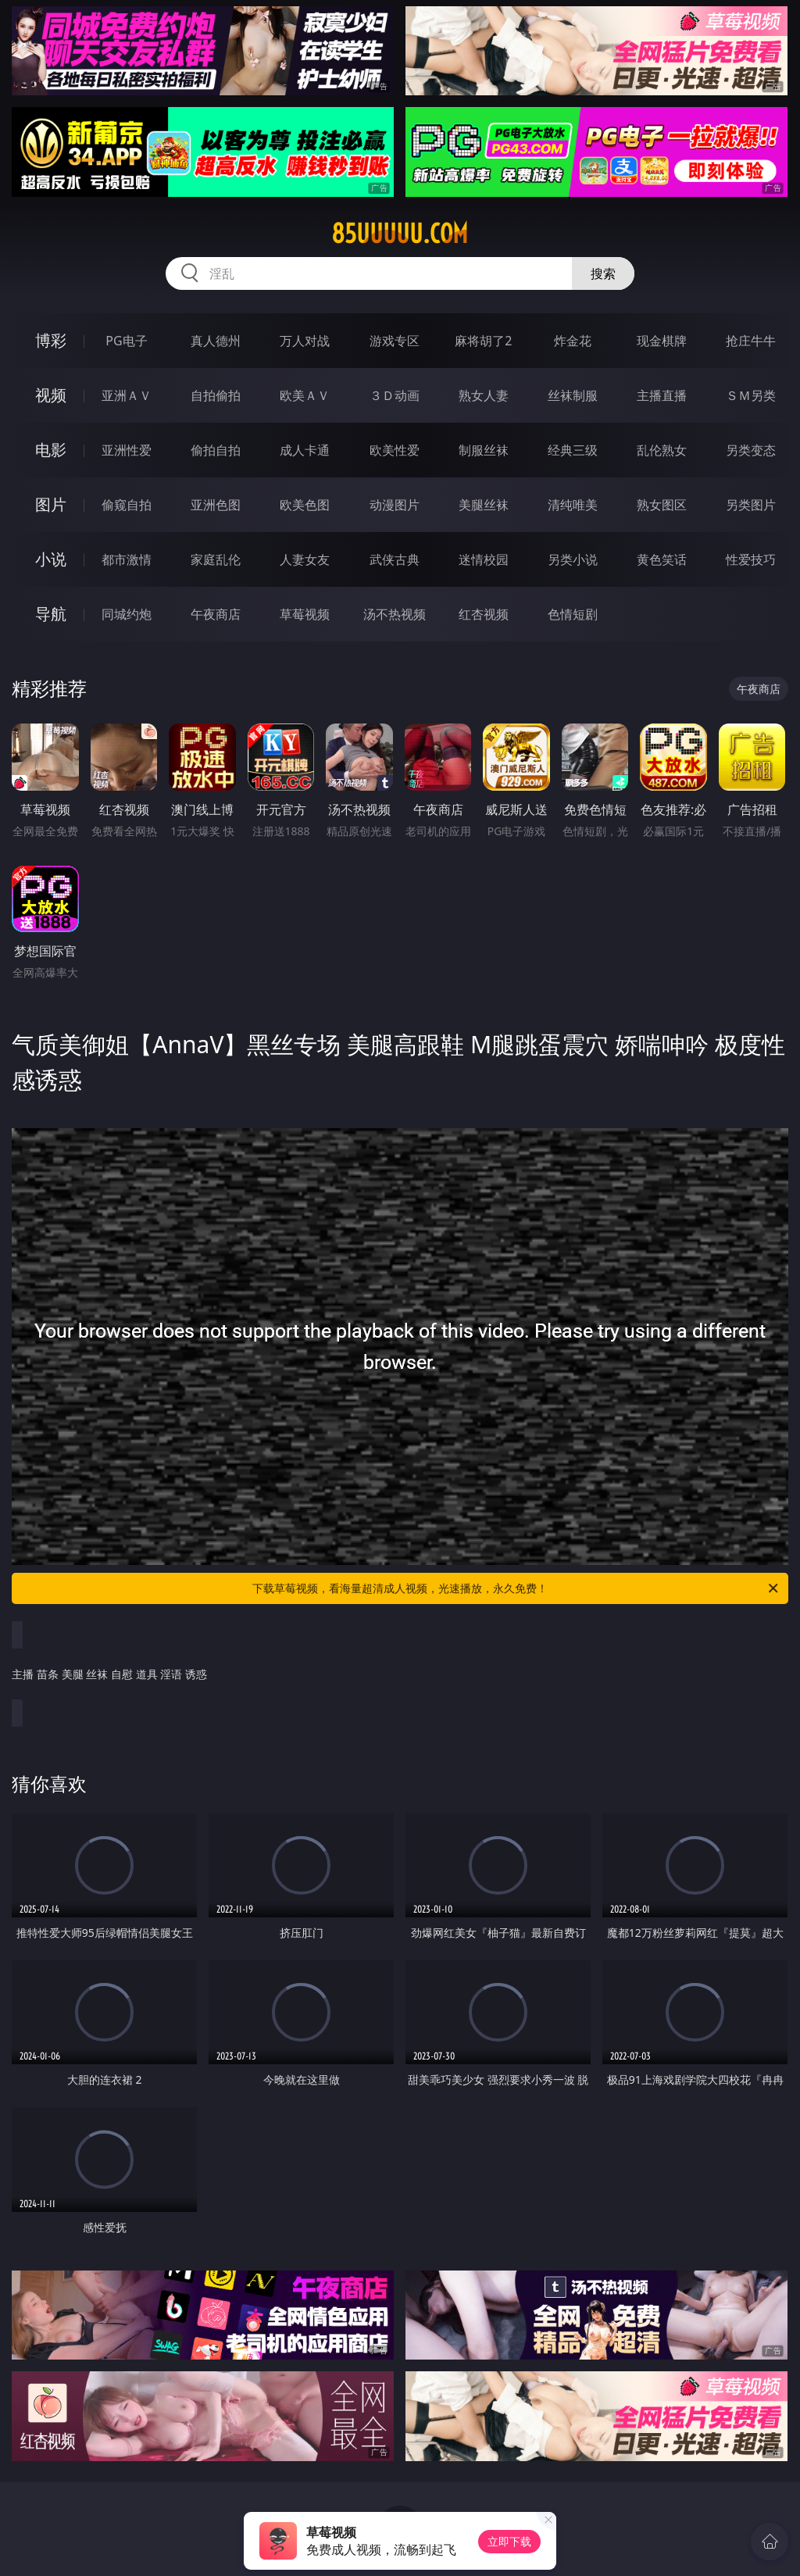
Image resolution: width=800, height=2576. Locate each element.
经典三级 (573, 450)
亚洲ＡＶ (127, 395)
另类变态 (751, 450)
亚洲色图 (216, 504)
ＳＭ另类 (751, 395)
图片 (50, 504)
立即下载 (509, 2541)
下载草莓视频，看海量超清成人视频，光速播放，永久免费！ (516, 1588)
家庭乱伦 (216, 559)
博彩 (50, 340)
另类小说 (573, 559)
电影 (50, 449)
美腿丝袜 (484, 504)
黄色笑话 (662, 559)
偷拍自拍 (216, 450)
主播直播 (662, 395)
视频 (50, 395)
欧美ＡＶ (305, 395)
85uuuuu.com (399, 233)
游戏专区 (395, 340)
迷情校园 (484, 559)
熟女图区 (662, 504)
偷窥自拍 (127, 504)
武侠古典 (395, 559)
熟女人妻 (484, 395)
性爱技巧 (751, 559)
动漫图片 (395, 504)
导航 (50, 613)
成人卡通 (305, 450)
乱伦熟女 (662, 450)
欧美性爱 (395, 450)
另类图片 (751, 504)
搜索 (603, 273)
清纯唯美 (573, 504)
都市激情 (127, 559)
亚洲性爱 (127, 450)
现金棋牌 (662, 340)
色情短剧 (573, 614)
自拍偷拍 (216, 395)
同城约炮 (127, 614)
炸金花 (572, 340)
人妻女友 (305, 559)
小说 (50, 559)
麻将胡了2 (483, 340)
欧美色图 (305, 504)
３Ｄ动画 (395, 395)
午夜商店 (216, 614)
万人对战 (305, 340)
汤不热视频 (394, 614)
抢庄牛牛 (751, 340)
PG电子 (126, 340)
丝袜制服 (573, 395)
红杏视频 (484, 614)
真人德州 (216, 340)
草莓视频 (305, 614)
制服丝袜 (484, 450)
